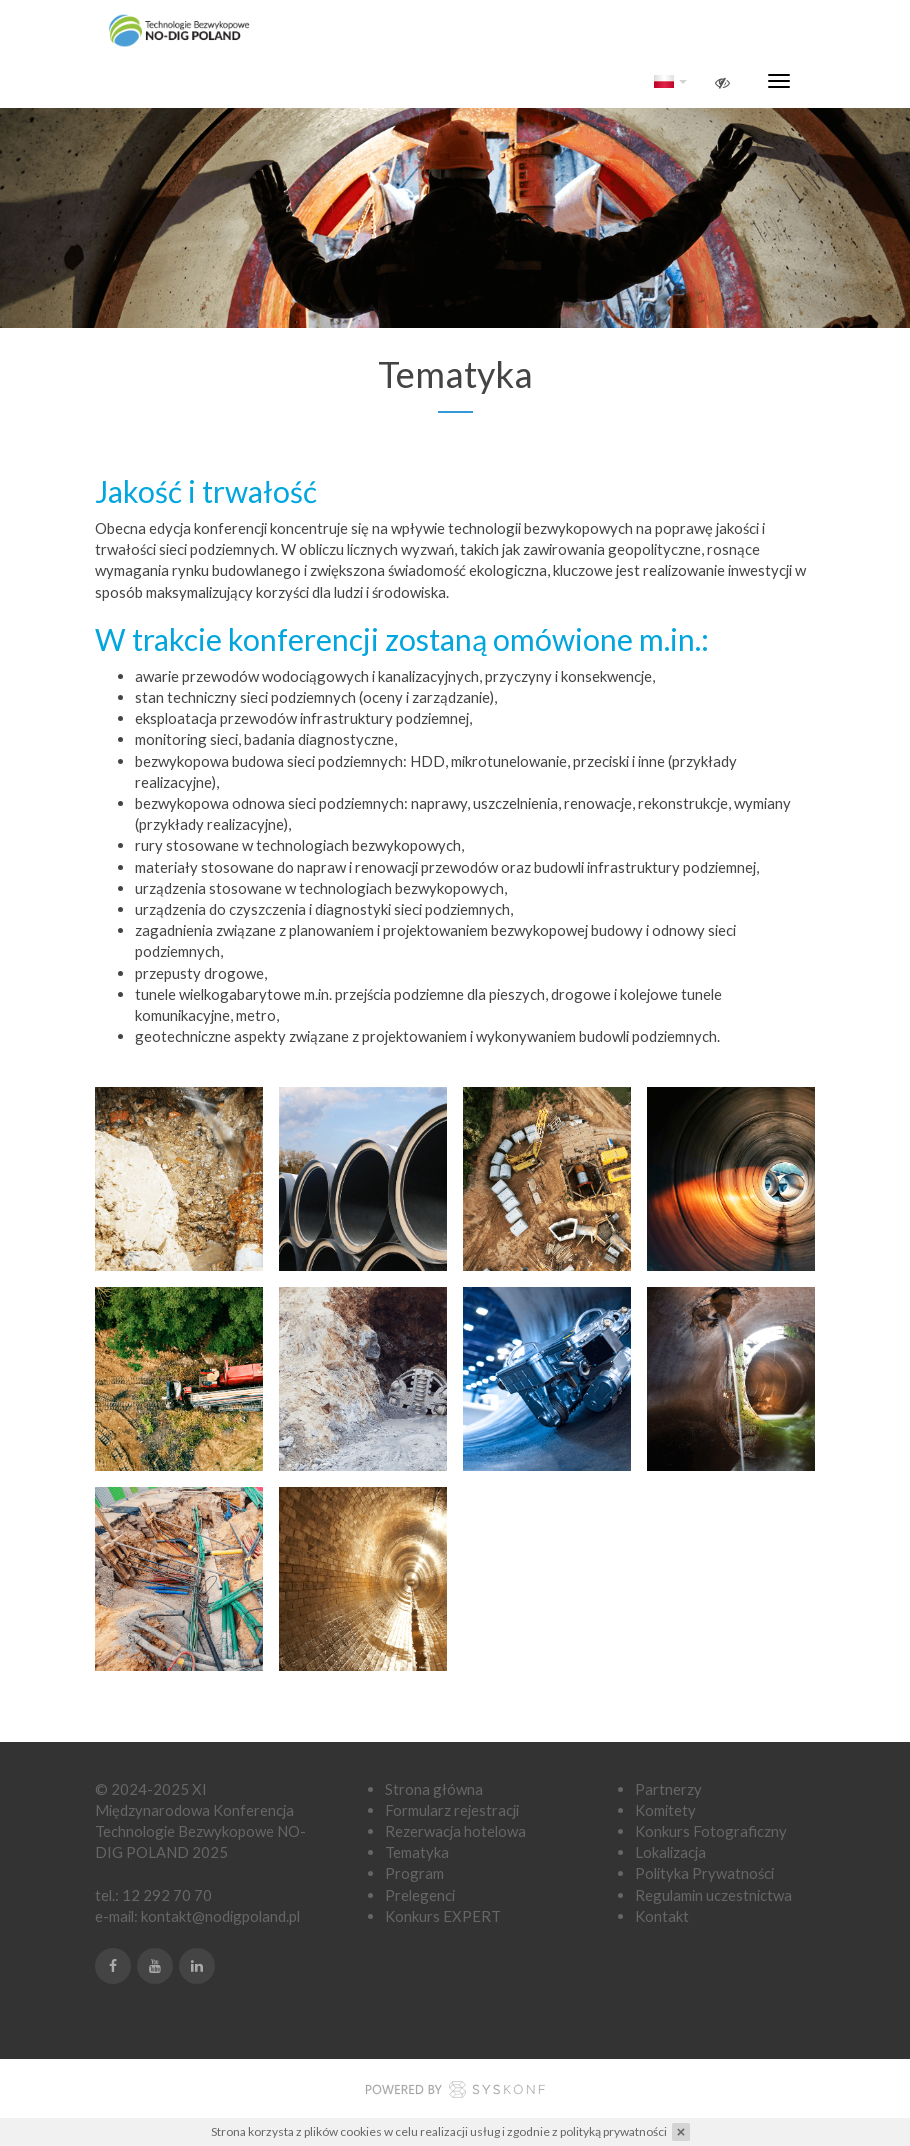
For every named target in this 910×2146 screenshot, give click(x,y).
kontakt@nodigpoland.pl (220, 1916)
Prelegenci (420, 1895)
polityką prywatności (613, 2131)
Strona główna (434, 1789)
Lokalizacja (670, 1852)
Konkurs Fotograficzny (711, 1831)
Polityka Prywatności (704, 1873)
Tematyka (417, 1852)
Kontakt (662, 1916)
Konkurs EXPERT (443, 1916)
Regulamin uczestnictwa (713, 1895)
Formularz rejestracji (452, 1810)
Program (414, 1873)
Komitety (665, 1810)
